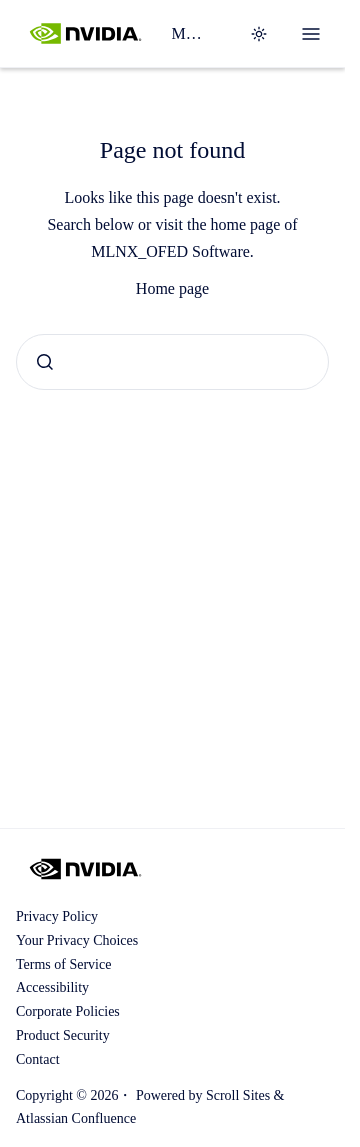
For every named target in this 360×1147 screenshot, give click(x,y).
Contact (38, 1059)
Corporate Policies (68, 1011)
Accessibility (52, 987)
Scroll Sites (238, 1095)
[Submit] (45, 362)
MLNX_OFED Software (190, 33)
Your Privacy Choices (77, 940)
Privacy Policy (57, 916)
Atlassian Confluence (76, 1118)
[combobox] (172, 362)
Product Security (63, 1035)
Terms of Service (63, 964)
